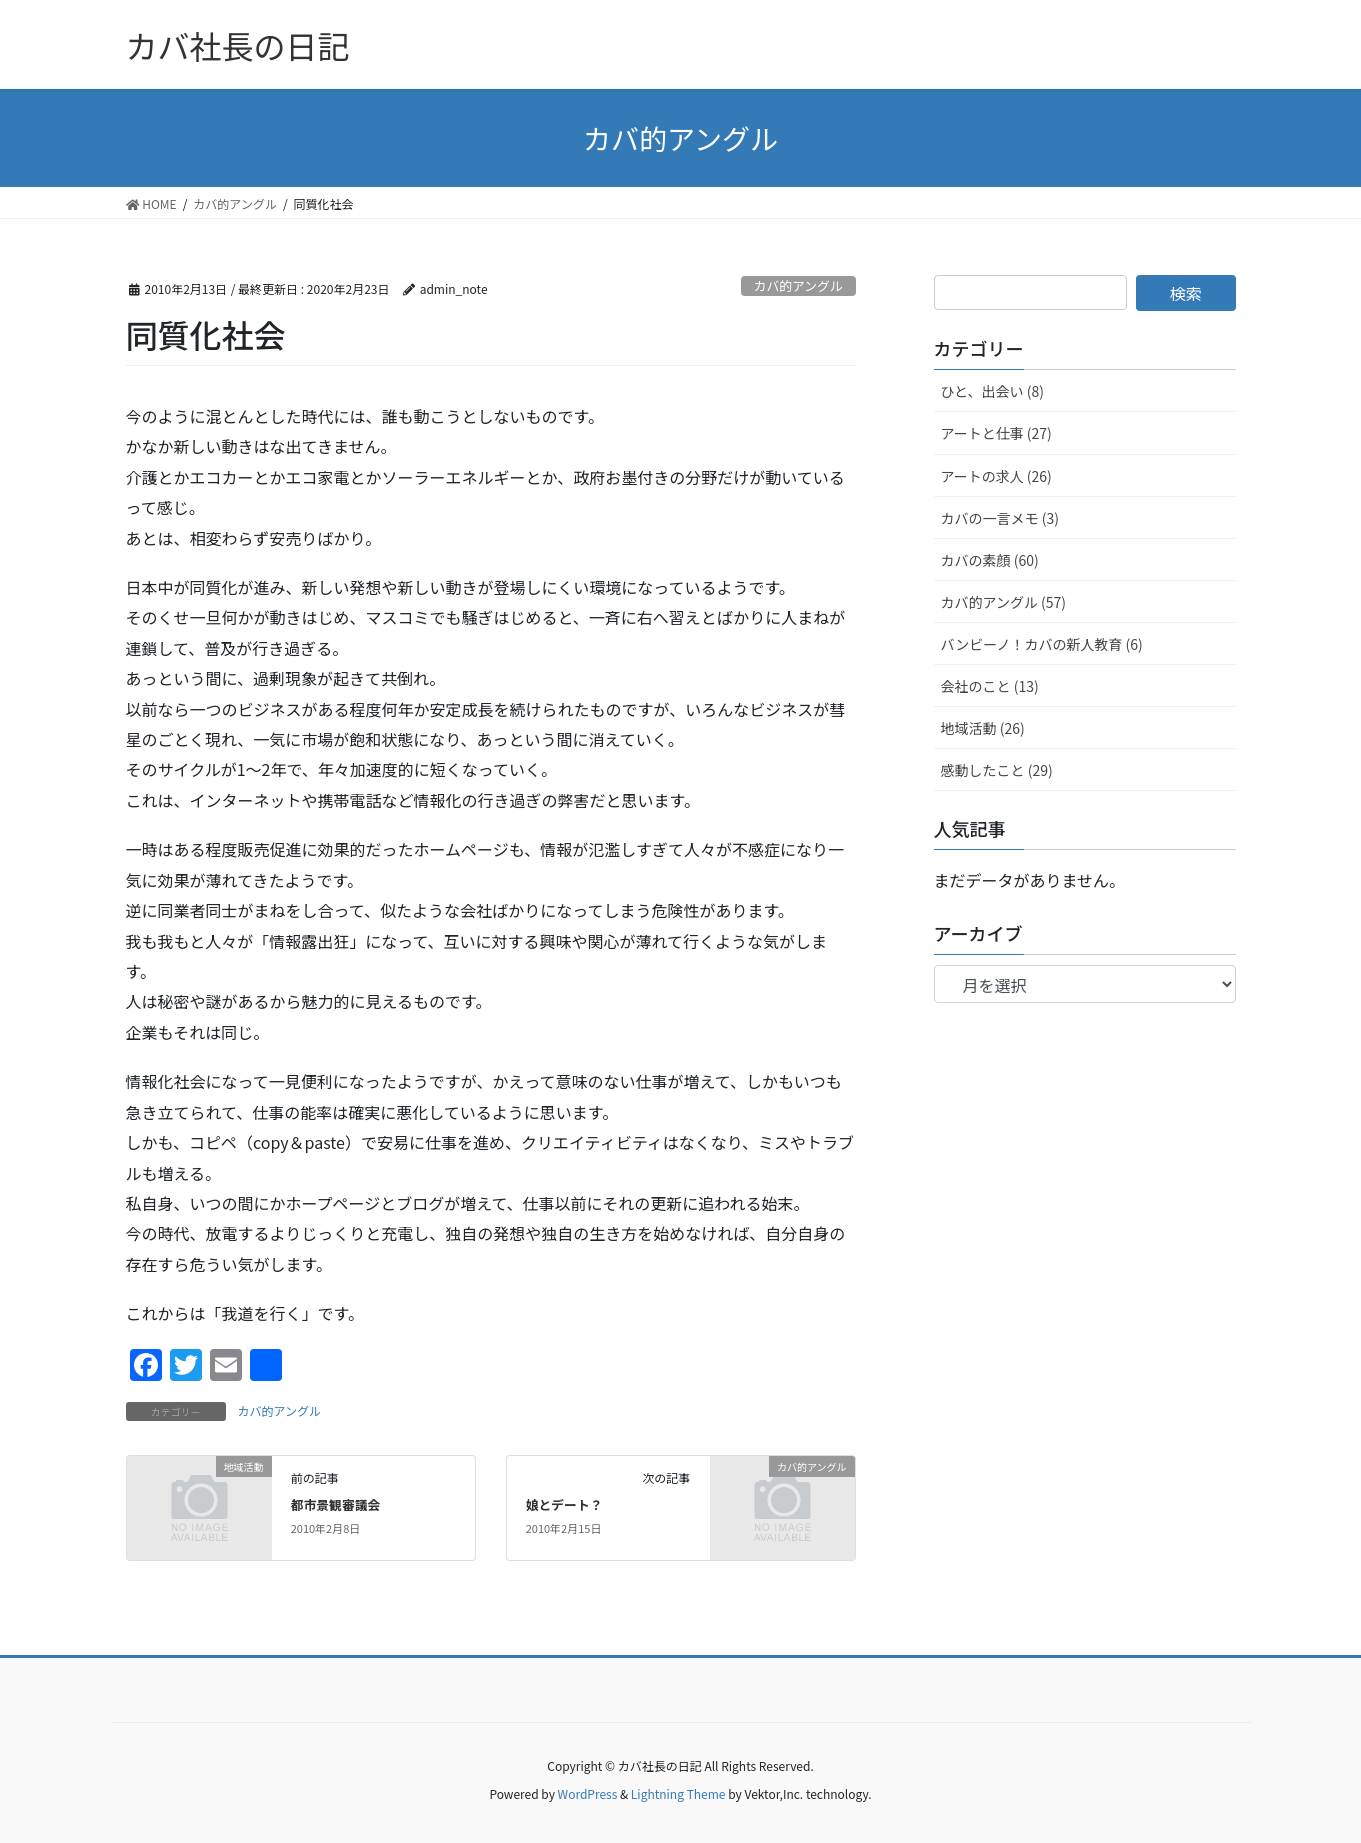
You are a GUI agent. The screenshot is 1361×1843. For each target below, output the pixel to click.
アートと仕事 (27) (996, 433)
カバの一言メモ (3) (1000, 518)
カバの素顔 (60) (990, 560)
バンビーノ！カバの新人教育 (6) (1042, 644)
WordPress (588, 1793)
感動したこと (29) (997, 770)
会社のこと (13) (990, 686)
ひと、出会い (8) (992, 391)
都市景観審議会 (336, 1504)
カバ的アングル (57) (1004, 602)
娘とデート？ (564, 1504)
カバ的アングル (798, 285)
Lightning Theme (678, 1793)
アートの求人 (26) (996, 476)
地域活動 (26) (983, 728)
